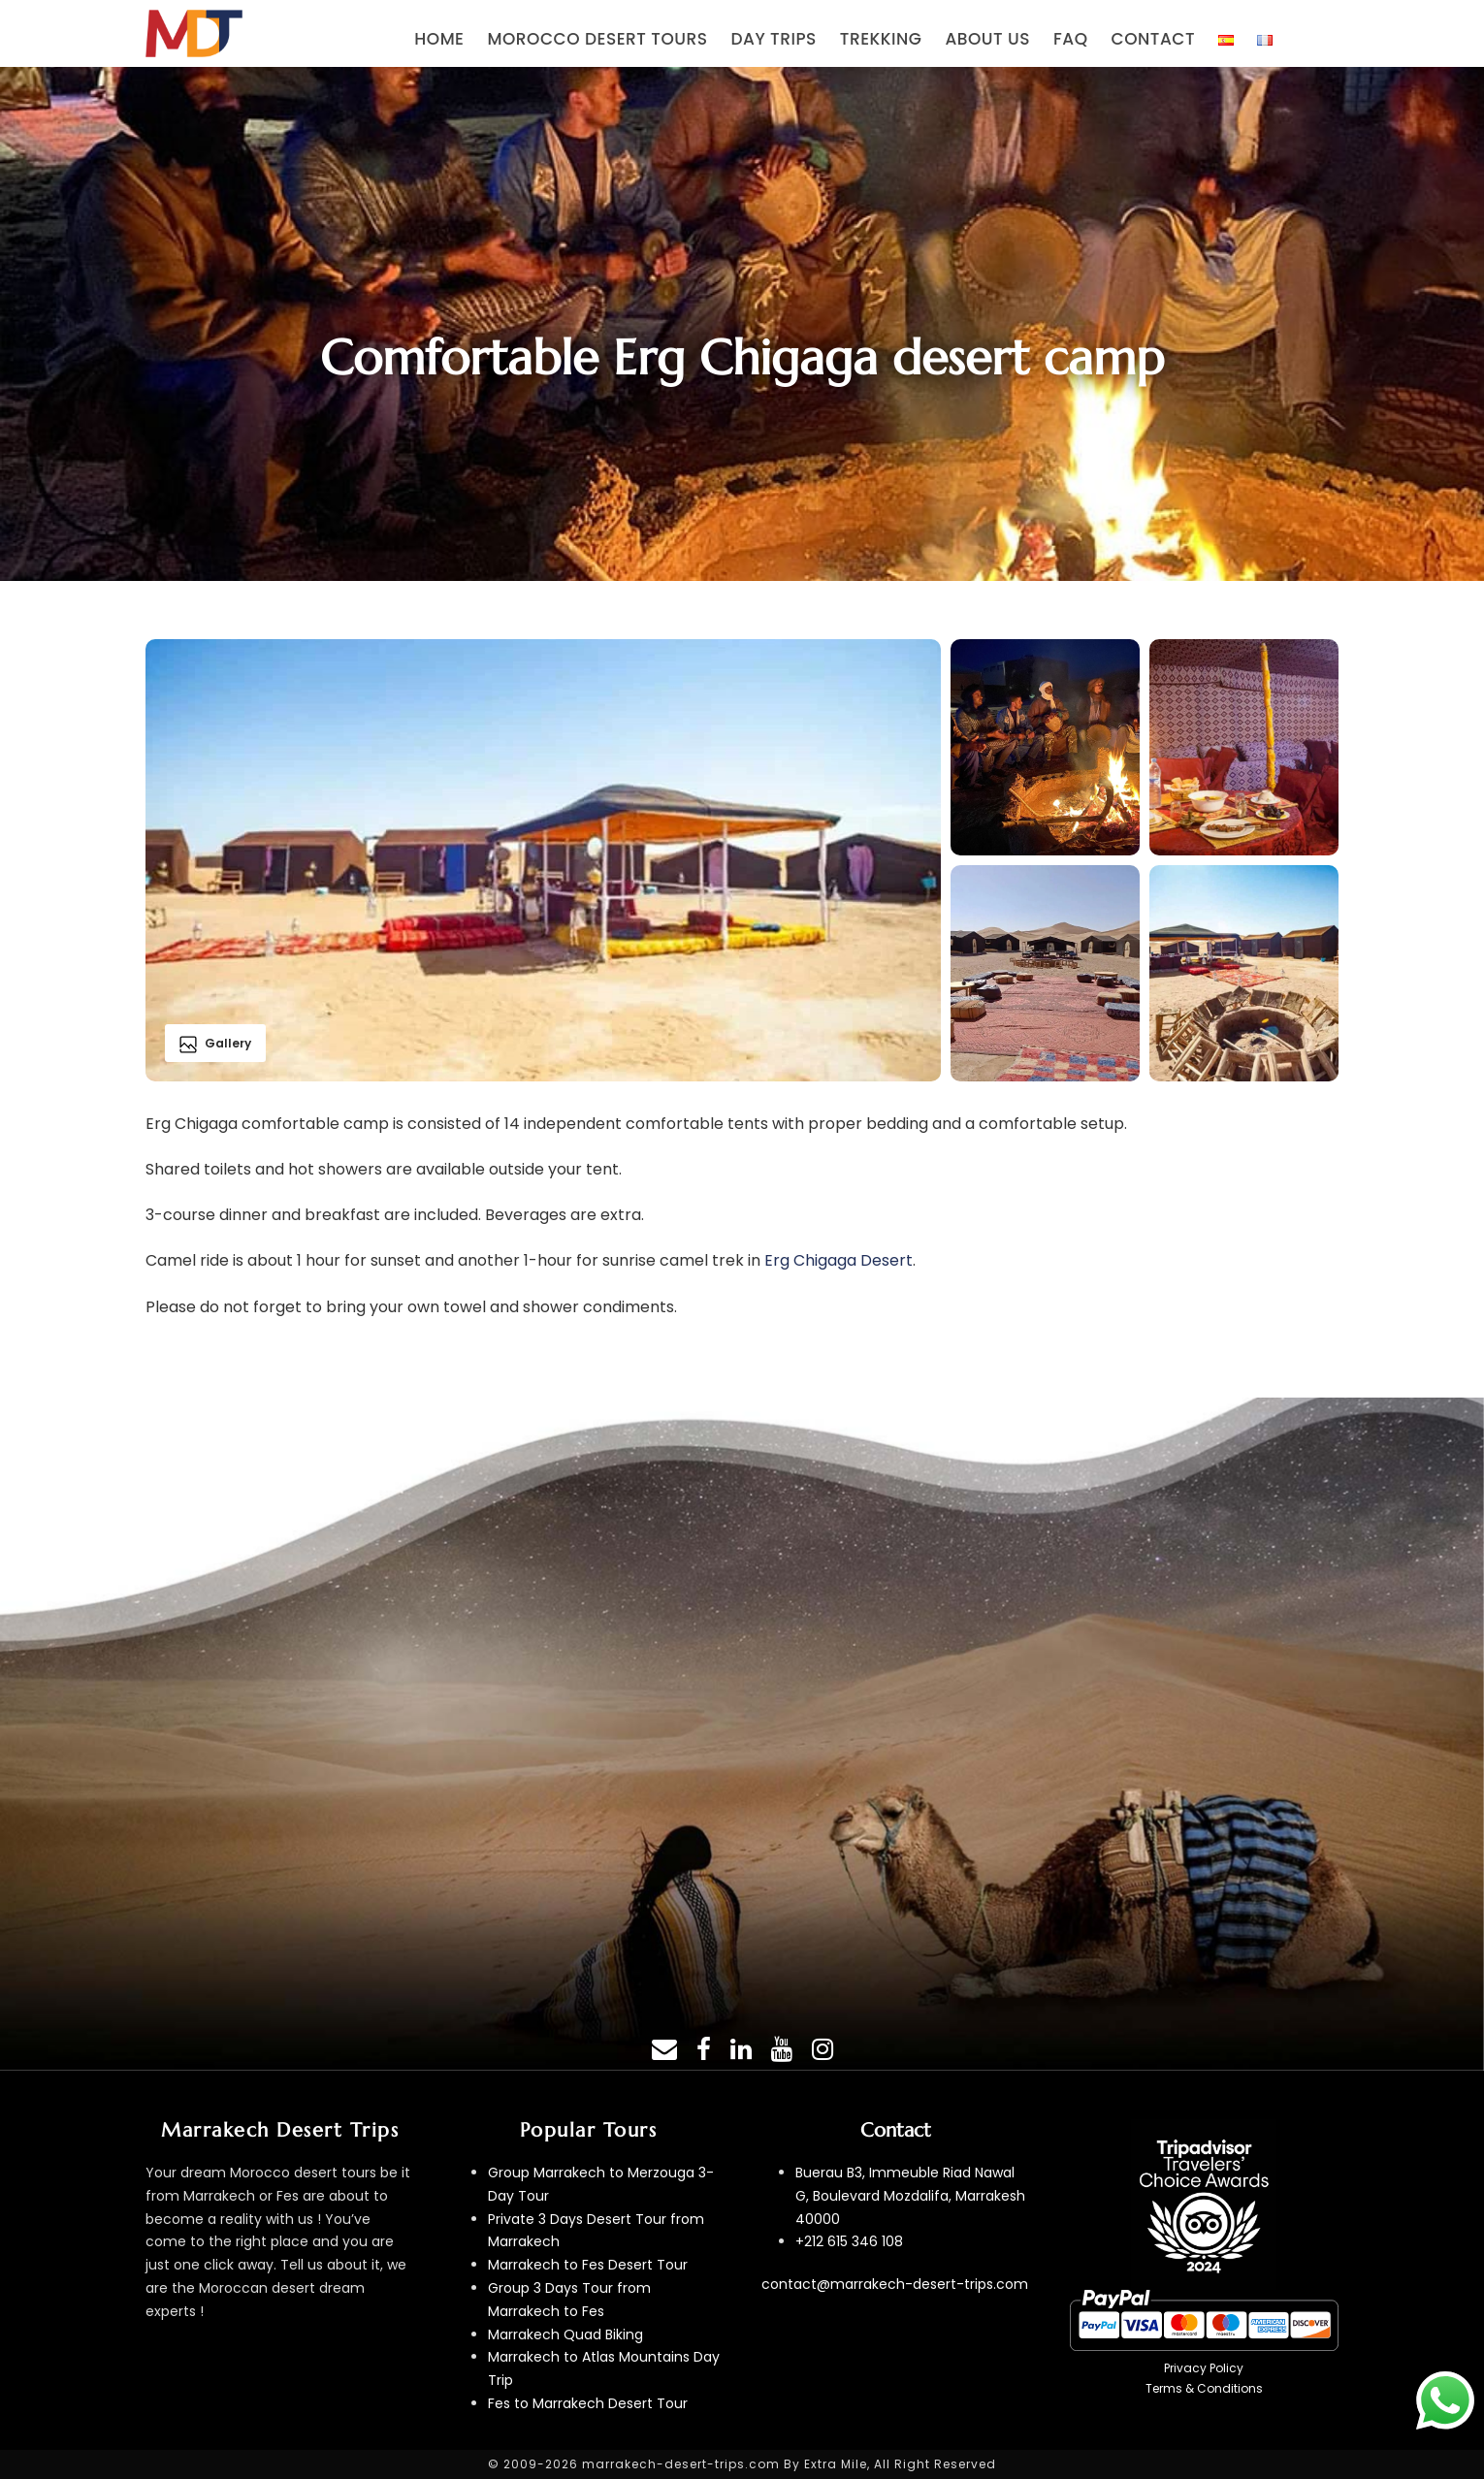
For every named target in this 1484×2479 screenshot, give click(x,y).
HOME (439, 38)
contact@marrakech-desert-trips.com (894, 2284)
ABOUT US (987, 38)
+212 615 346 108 (849, 2241)
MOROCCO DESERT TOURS (598, 38)
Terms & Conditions (1204, 2388)
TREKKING (881, 38)
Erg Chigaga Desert (838, 1260)
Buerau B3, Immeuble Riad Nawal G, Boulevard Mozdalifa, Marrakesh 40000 (910, 2196)
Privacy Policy (1203, 2368)
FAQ (1070, 38)
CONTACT (1153, 38)
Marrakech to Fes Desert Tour (588, 2264)
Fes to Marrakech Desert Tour (588, 2403)
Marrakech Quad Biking (565, 2334)
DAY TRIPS (774, 38)
